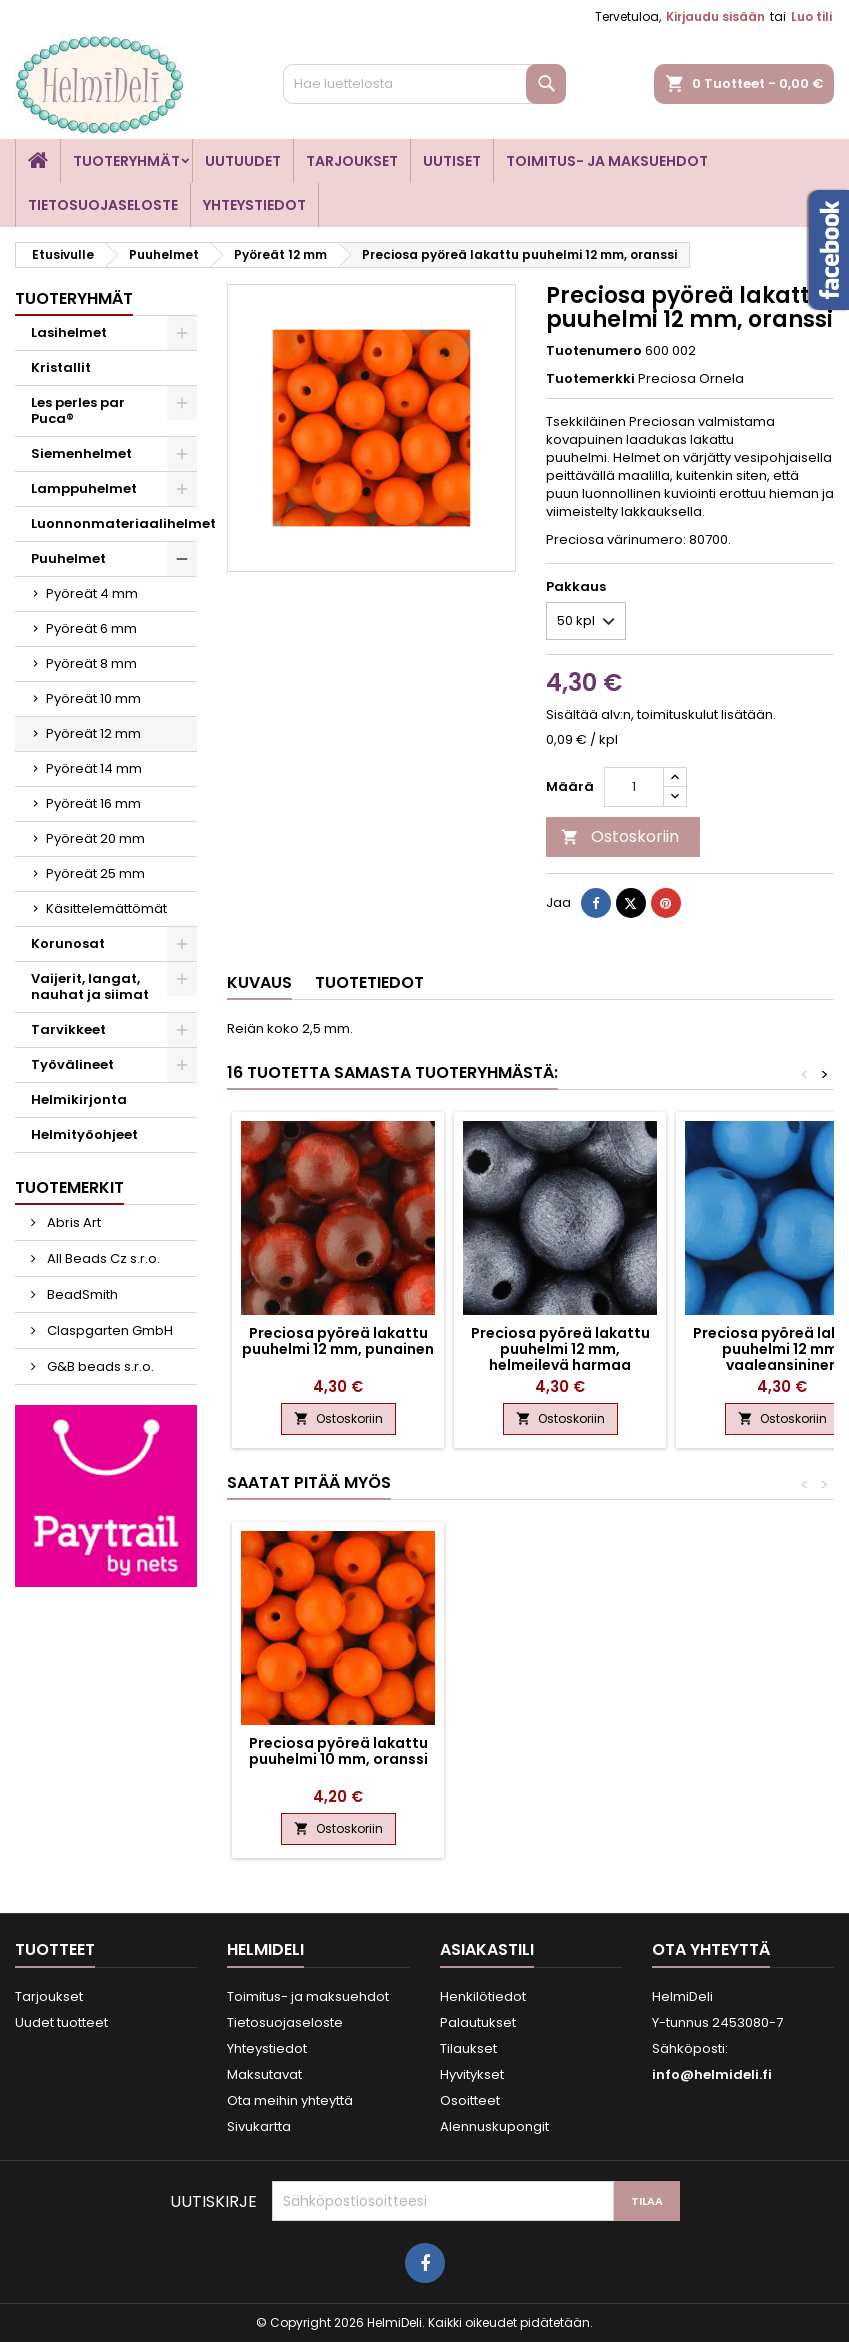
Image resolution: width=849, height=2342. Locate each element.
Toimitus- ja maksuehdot (607, 161)
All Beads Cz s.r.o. (102, 1258)
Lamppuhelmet (84, 488)
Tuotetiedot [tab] (369, 982)
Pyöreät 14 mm (94, 768)
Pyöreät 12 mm (93, 733)
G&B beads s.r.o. (99, 1366)
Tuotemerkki (590, 379)
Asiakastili (487, 1949)
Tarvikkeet (68, 1029)
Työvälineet (72, 1064)
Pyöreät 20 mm (95, 838)
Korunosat (68, 943)
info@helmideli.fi (712, 2074)
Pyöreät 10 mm (93, 698)
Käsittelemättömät (106, 908)
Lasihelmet (69, 332)
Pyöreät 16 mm (93, 803)
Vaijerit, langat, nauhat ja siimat (90, 986)
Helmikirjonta (79, 1099)
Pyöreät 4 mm (92, 593)
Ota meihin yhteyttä (290, 2100)
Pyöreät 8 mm (91, 663)
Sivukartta (259, 2126)
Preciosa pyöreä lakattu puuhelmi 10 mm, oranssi (338, 1751)
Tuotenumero (594, 351)
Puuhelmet (68, 558)
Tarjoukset (352, 161)
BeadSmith (81, 1294)
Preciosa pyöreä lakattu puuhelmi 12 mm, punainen (338, 1341)
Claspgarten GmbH (108, 1330)
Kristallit (61, 367)
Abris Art (72, 1222)
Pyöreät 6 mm (91, 628)
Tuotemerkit (69, 1187)
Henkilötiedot (483, 1996)
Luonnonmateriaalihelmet (114, 523)
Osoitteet (470, 2100)
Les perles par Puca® (78, 410)
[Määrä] (634, 787)
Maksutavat (264, 2074)
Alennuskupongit (494, 2126)
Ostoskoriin (620, 836)
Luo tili (811, 16)
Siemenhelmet (81, 453)
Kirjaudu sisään (715, 16)
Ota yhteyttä (711, 1949)
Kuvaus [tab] (259, 982)
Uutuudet (243, 161)
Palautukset (478, 2022)
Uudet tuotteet (61, 2022)
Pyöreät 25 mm (95, 873)
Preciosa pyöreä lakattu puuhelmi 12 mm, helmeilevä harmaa (560, 1349)
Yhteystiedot (254, 205)
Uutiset (452, 161)
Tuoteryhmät (126, 161)
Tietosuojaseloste (103, 205)
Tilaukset (468, 2048)
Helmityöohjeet (84, 1134)
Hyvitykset (472, 2074)
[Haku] (424, 84)
